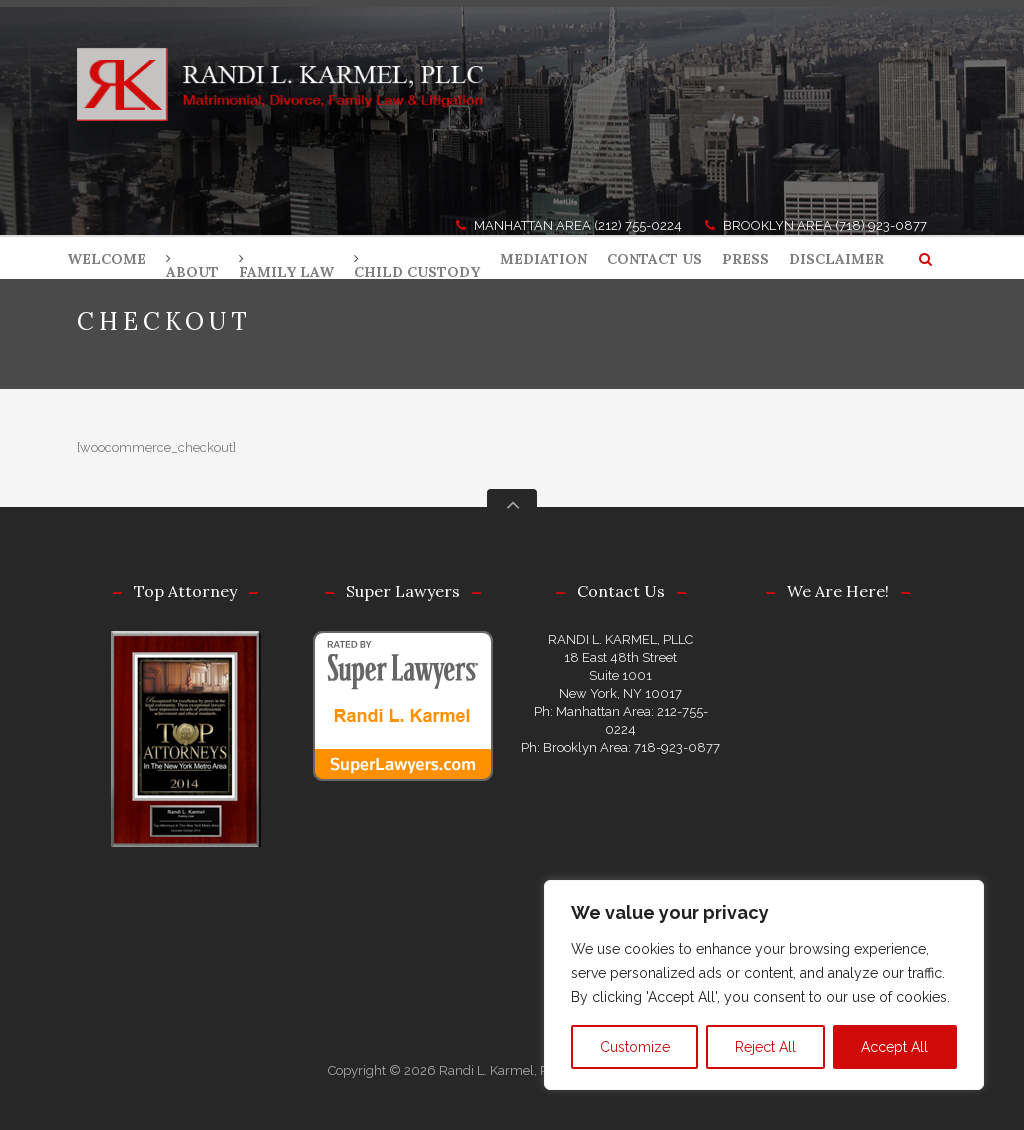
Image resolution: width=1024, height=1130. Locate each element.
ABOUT (192, 272)
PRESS (745, 259)
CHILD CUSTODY (417, 272)
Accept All (894, 1047)
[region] (764, 985)
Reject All (765, 1047)
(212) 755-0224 (638, 225)
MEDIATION (543, 259)
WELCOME (106, 259)
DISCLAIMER (836, 259)
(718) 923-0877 (881, 225)
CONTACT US (654, 259)
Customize (635, 1047)
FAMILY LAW (286, 272)
